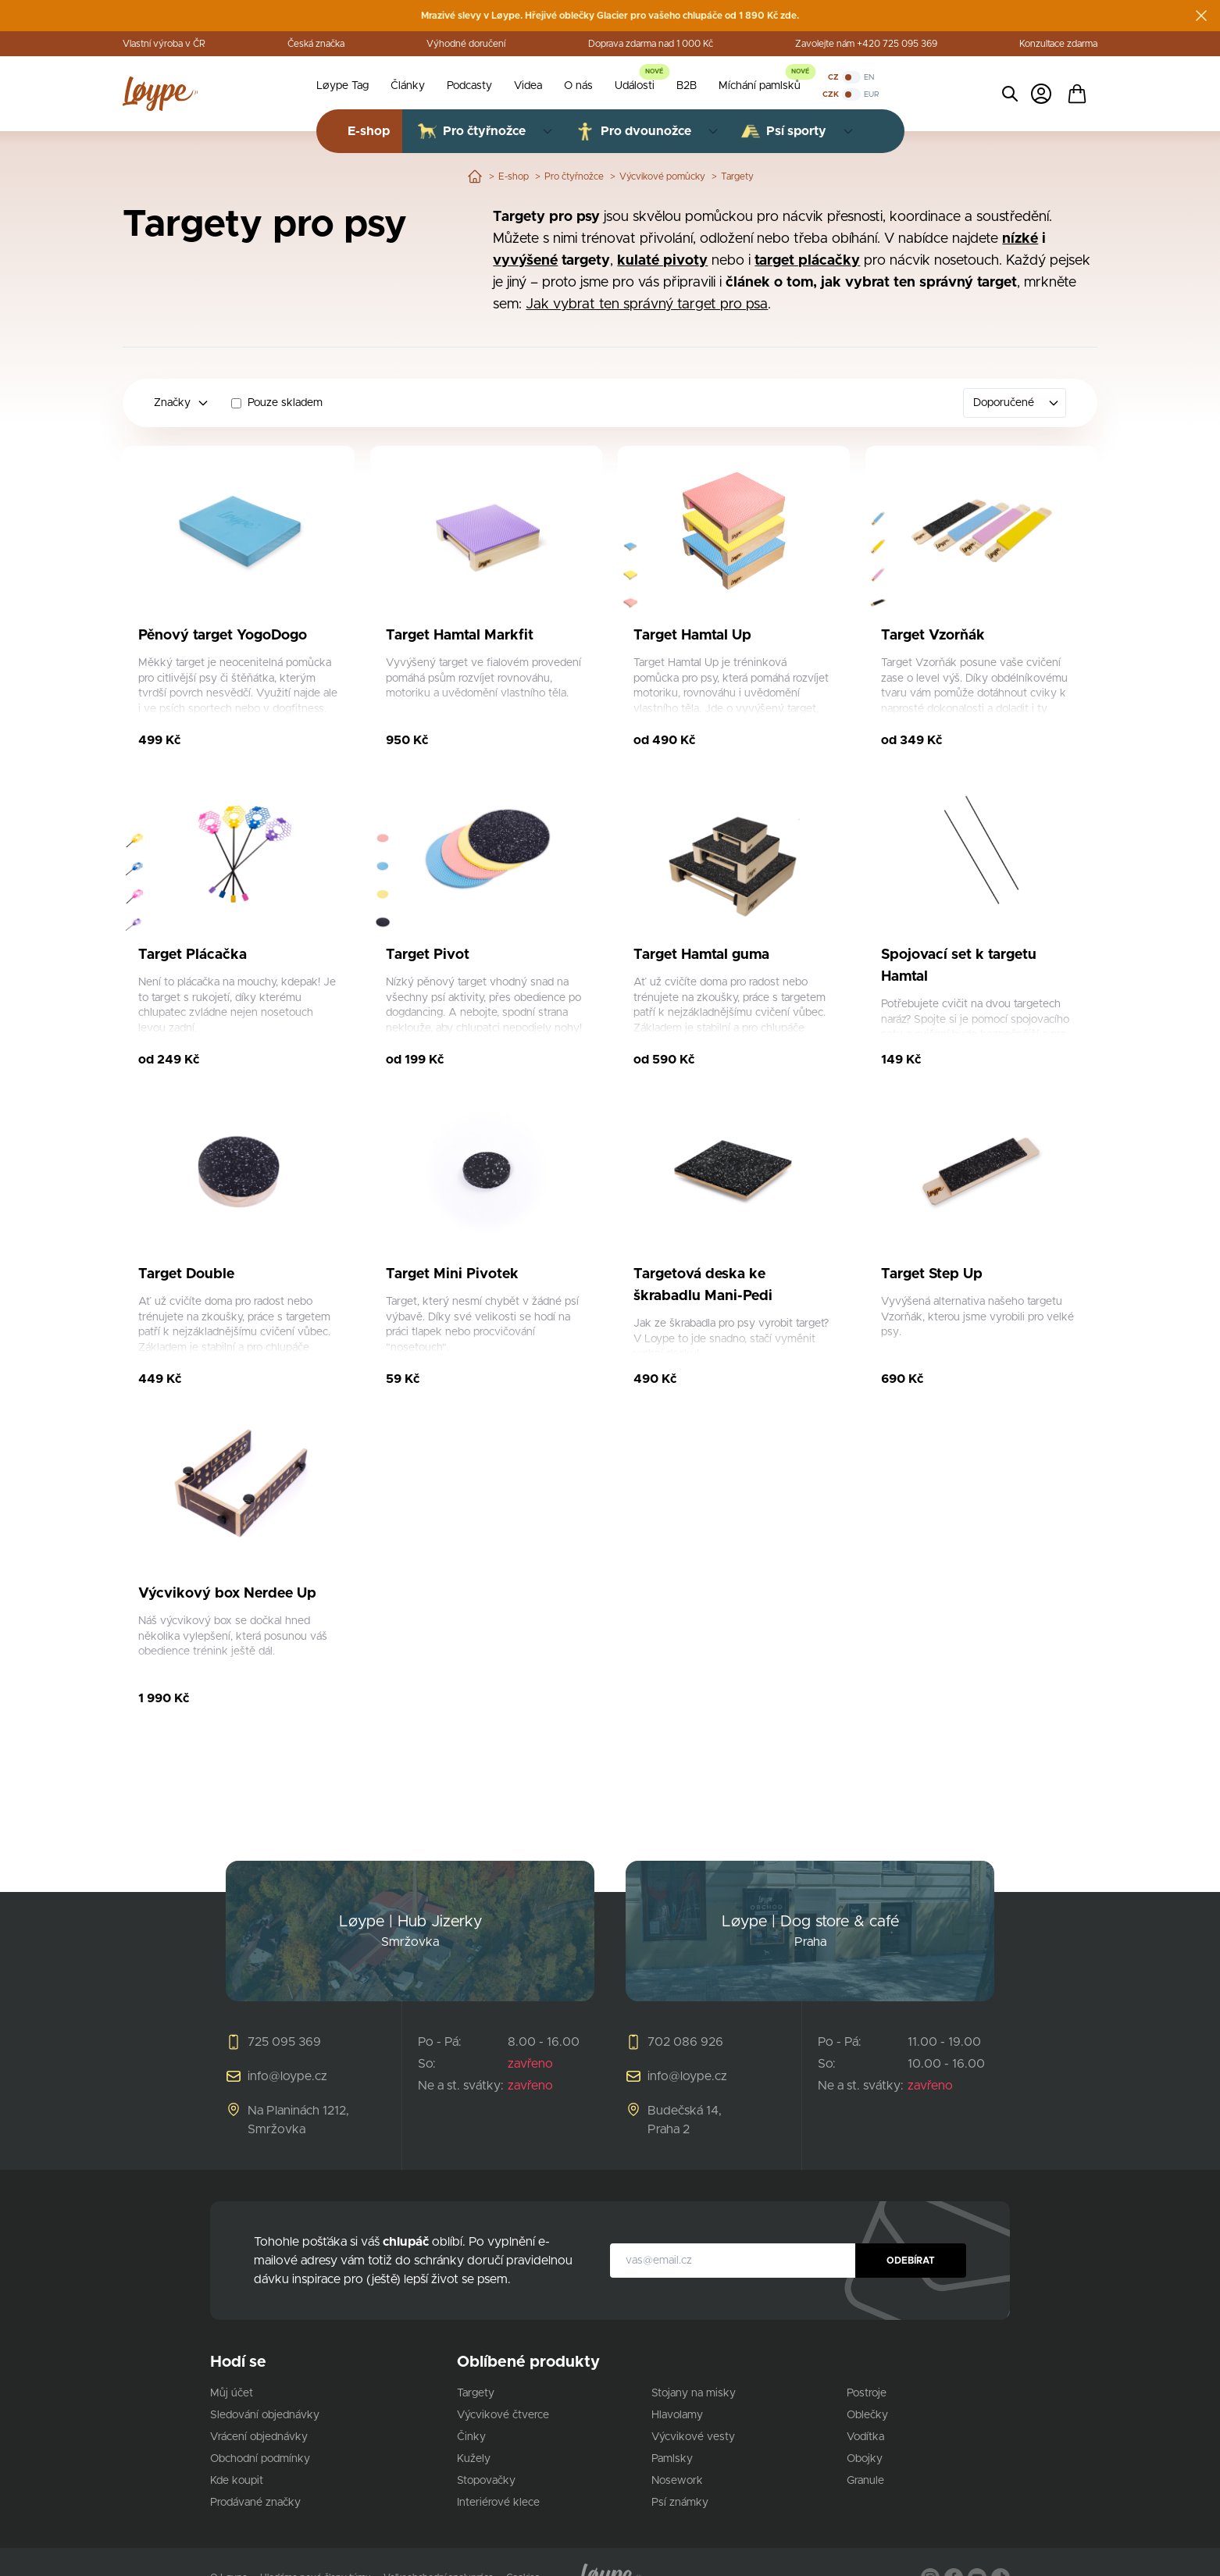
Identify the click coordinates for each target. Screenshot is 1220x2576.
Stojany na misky (693, 2393)
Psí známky (679, 2502)
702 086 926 (685, 2042)
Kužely (473, 2458)
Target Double (186, 1274)
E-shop (513, 176)
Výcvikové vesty (693, 2437)
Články (408, 85)
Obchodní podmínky (260, 2458)
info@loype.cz (287, 2076)
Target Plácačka (192, 955)
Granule (865, 2480)
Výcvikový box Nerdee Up (227, 1594)
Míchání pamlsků (760, 85)
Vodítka (865, 2437)
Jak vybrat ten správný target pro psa (647, 305)
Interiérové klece (498, 2502)
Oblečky (867, 2415)
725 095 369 (284, 2042)
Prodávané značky (255, 2502)
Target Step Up (932, 1274)
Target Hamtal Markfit (459, 636)
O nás (578, 85)
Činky (471, 2437)
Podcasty (469, 85)
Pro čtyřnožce (574, 176)
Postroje (866, 2393)
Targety (737, 176)
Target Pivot (427, 955)
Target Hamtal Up (692, 636)
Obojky (865, 2458)
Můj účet (231, 2393)
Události (635, 85)
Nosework (677, 2480)
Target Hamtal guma (701, 955)
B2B (686, 85)
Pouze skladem (285, 402)
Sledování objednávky (264, 2415)
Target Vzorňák (933, 636)
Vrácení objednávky (259, 2437)
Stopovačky (486, 2480)
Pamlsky (672, 2458)
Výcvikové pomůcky (662, 176)
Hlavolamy (677, 2415)
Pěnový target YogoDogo (222, 636)
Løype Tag (342, 85)
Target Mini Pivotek (452, 1274)
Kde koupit (236, 2480)
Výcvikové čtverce (503, 2415)
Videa (528, 85)
